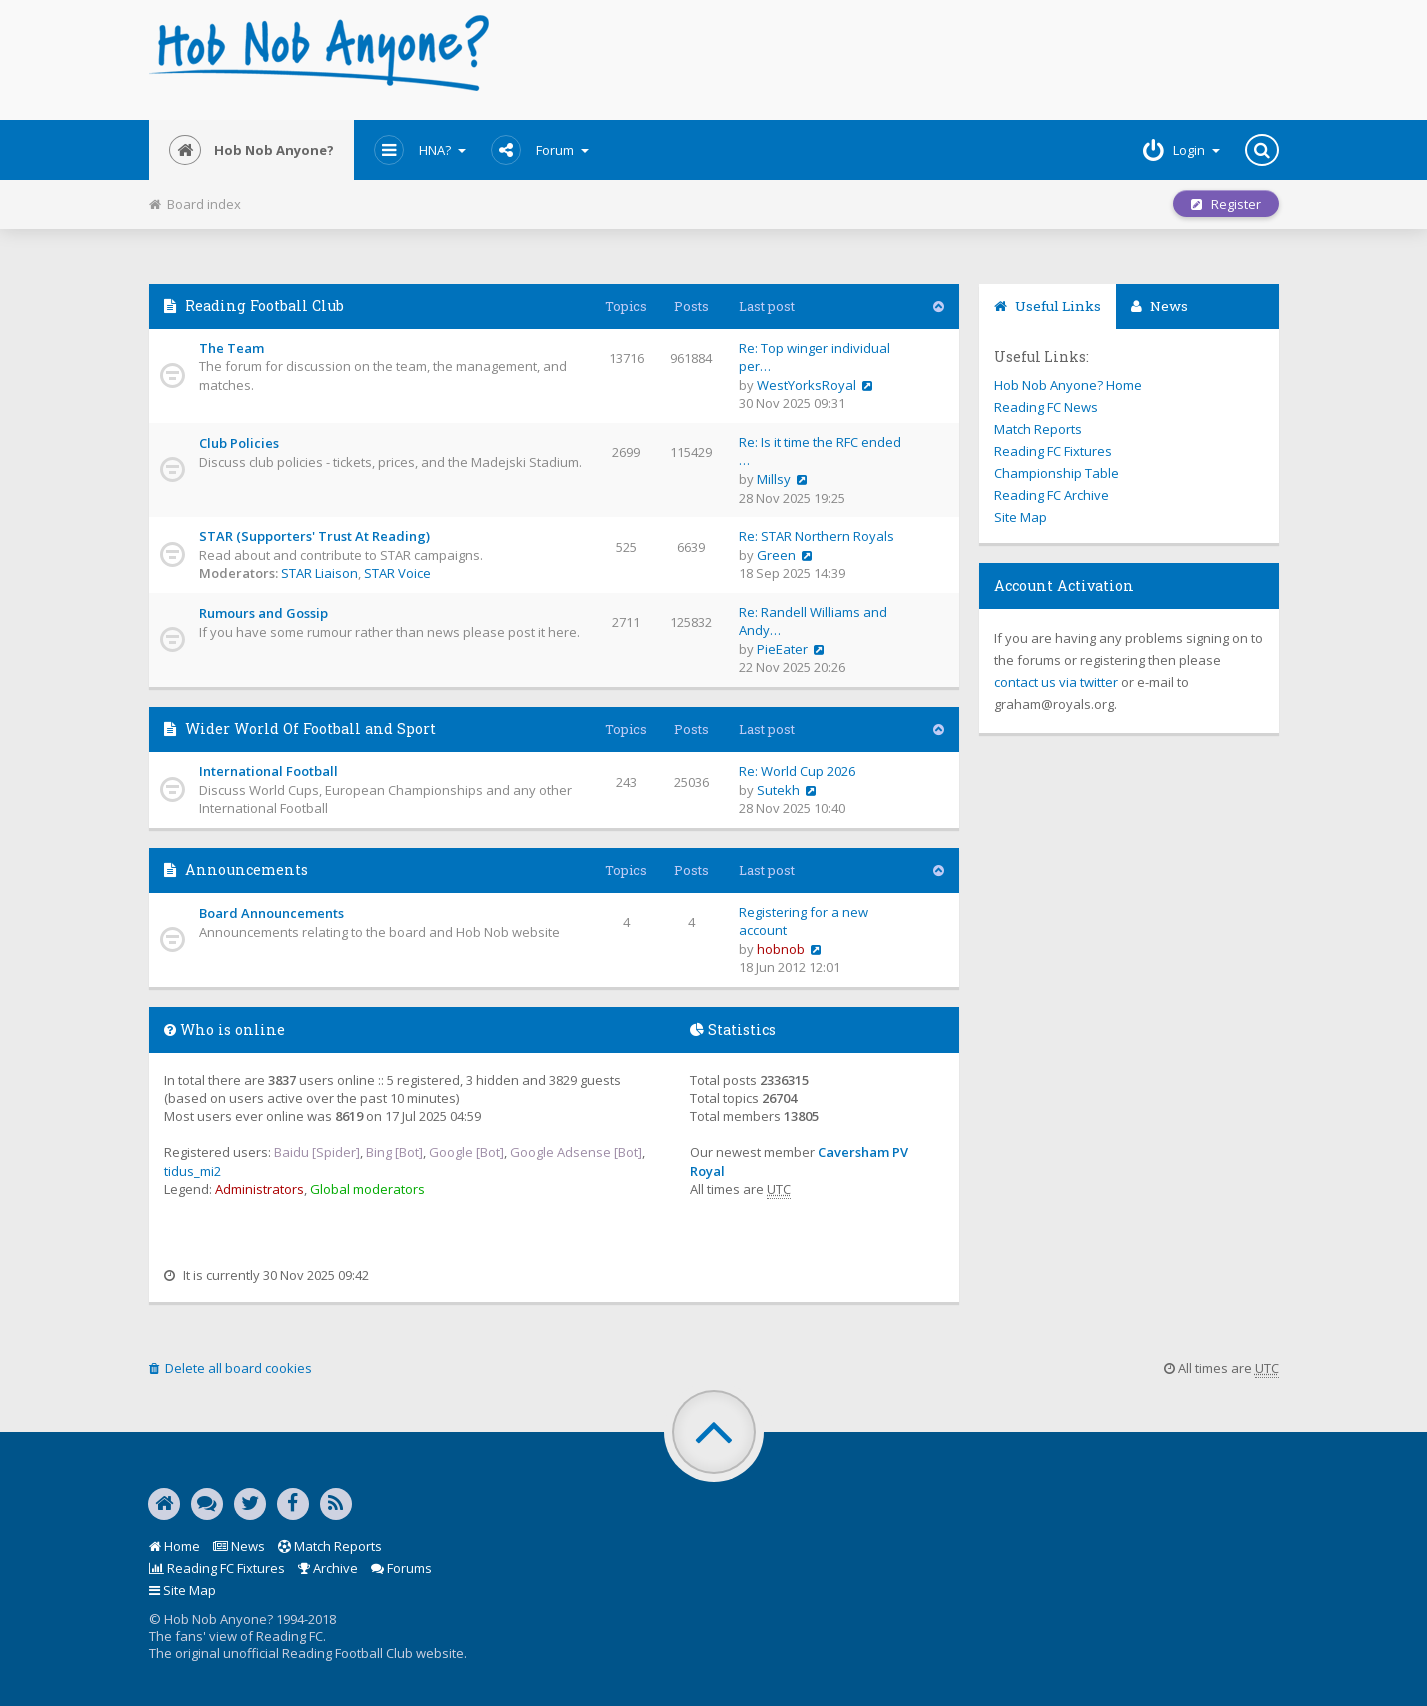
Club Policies (239, 443)
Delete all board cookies (230, 1368)
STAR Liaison (319, 573)
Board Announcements (271, 913)
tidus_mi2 (192, 1171)
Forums (401, 1568)
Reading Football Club (264, 305)
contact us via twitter (1056, 682)
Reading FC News (1046, 407)
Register (1226, 204)
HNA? (420, 150)
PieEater (782, 649)
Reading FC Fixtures (1053, 451)
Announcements (246, 869)
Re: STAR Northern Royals (816, 536)
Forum (540, 150)
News (239, 1546)
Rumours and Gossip (263, 613)
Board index (195, 204)
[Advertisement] (905, 60)
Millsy (774, 479)
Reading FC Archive (1051, 495)
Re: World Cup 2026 (797, 771)
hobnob (781, 949)
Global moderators (367, 1189)
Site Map (1020, 517)
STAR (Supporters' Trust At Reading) (314, 536)
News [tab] (1159, 306)
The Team (231, 348)
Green (776, 555)
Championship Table (1056, 473)
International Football (268, 771)
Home (174, 1546)
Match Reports (1038, 429)
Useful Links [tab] (1047, 306)
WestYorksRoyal (806, 385)
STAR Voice (397, 573)
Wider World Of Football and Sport (310, 728)
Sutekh (778, 790)
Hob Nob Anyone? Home (1068, 385)
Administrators (259, 1189)
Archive (328, 1568)
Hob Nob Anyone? (251, 150)
